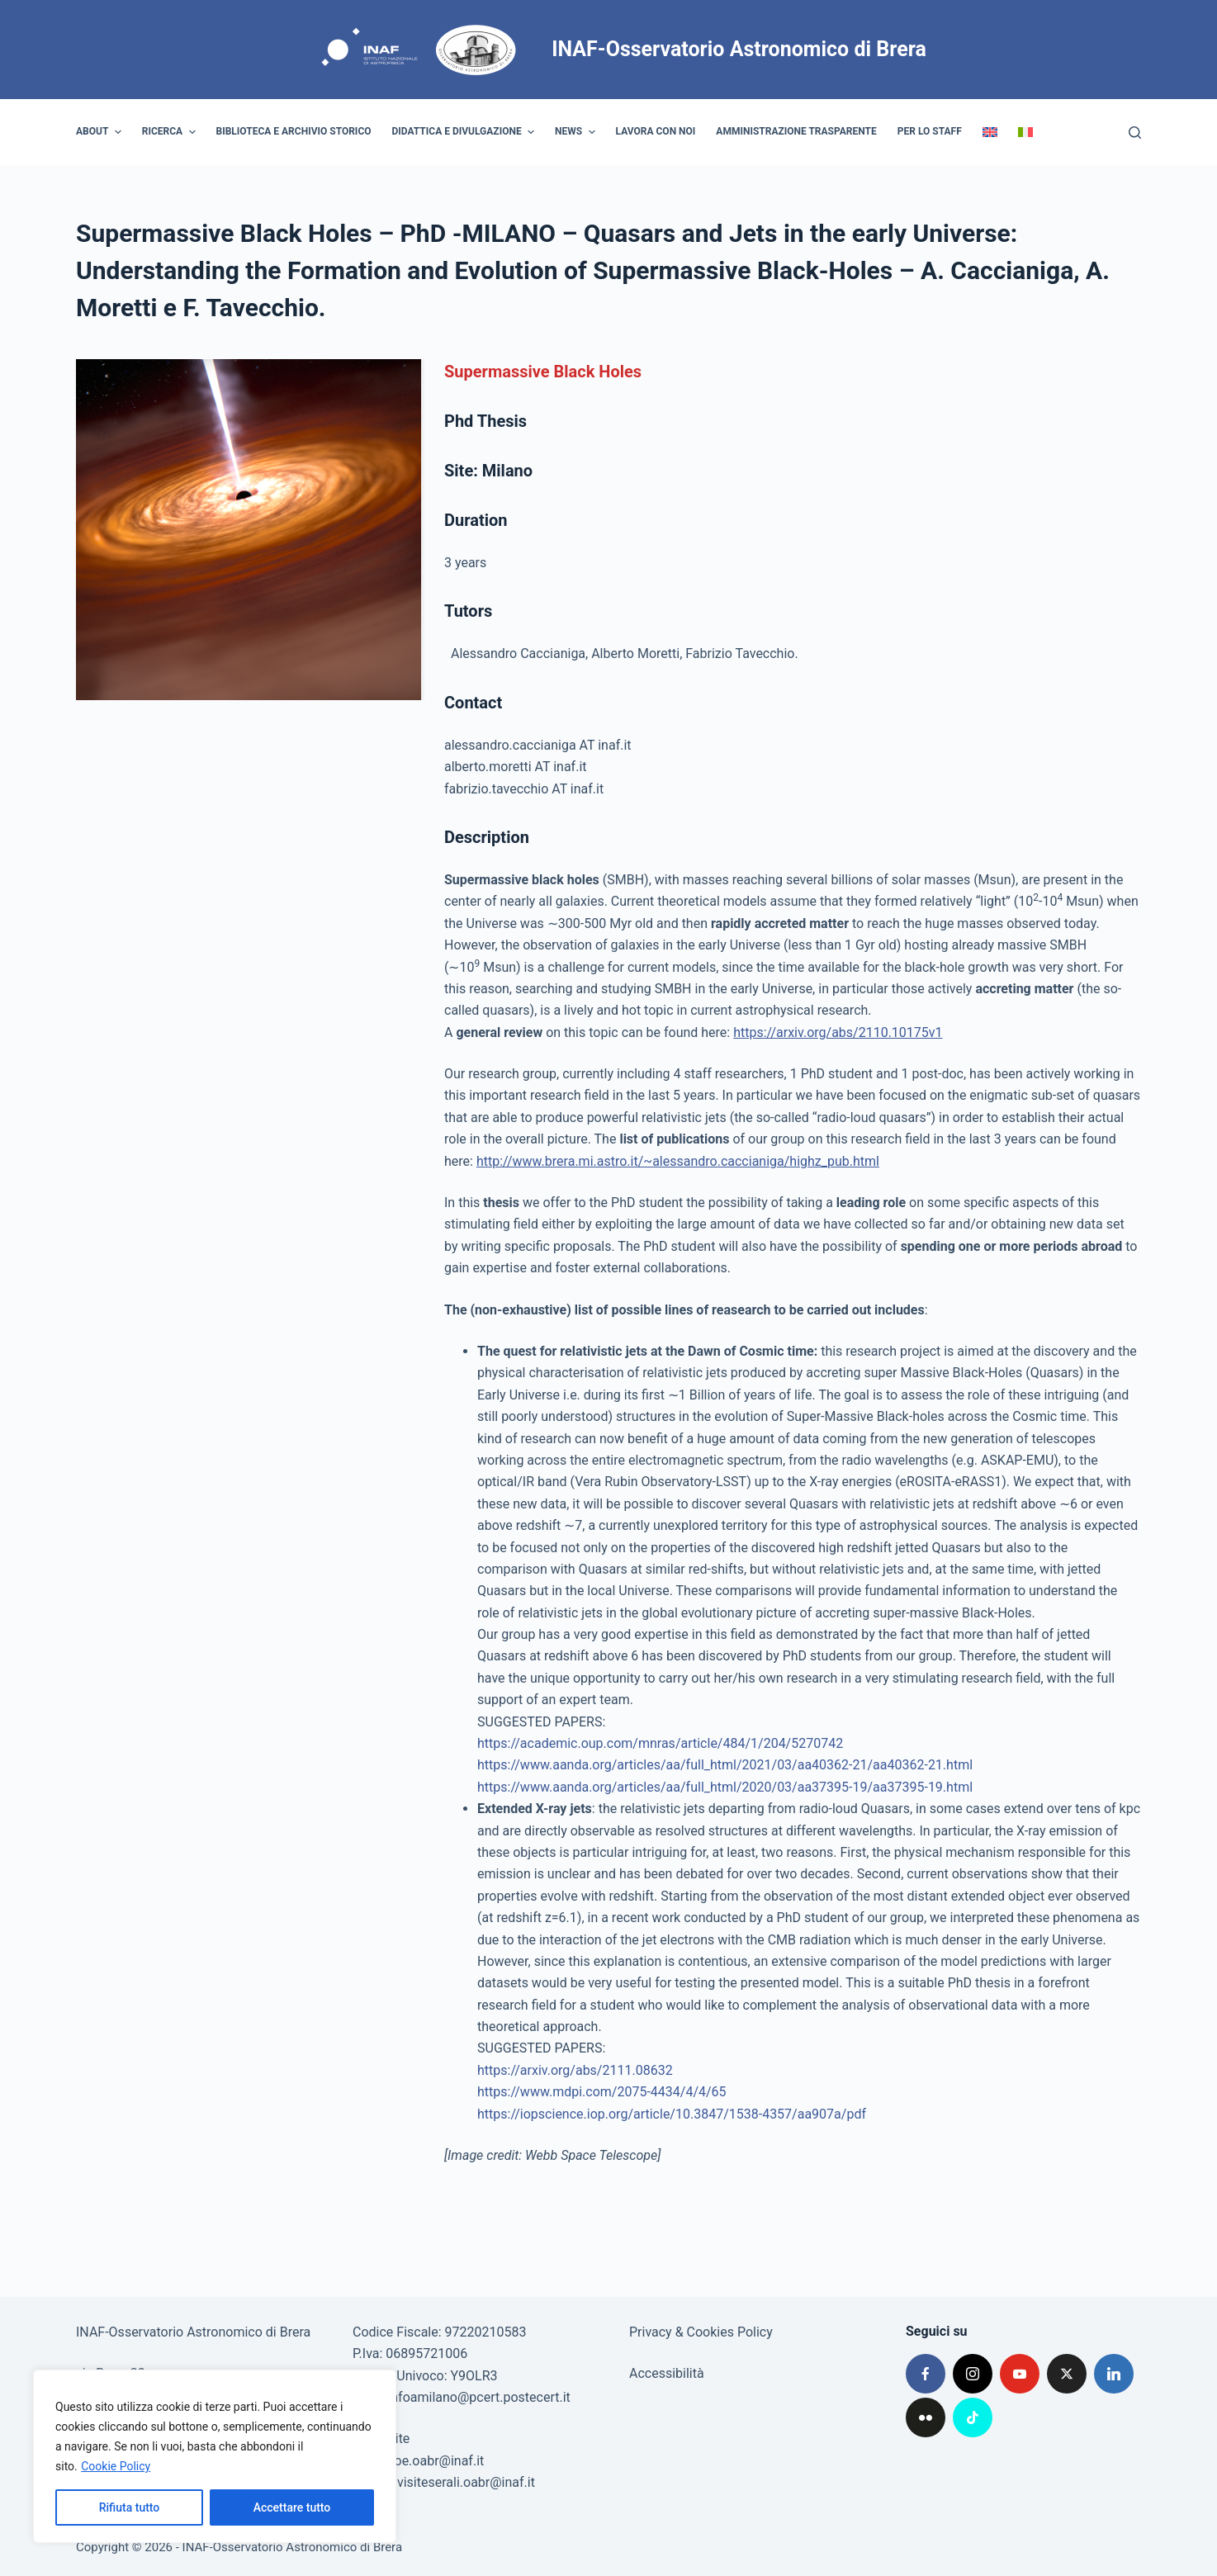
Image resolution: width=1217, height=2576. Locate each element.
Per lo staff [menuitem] (929, 131)
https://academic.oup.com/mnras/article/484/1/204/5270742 (660, 1743)
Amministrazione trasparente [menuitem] (796, 131)
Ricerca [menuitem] (171, 132)
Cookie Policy (115, 2466)
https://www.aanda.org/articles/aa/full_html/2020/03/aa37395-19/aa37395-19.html (725, 1787)
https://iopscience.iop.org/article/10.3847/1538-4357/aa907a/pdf (671, 2114)
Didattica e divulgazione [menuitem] (465, 132)
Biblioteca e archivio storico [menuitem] (294, 131)
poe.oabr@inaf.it (436, 2461)
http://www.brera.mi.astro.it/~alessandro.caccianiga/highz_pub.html (677, 1161)
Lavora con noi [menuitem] (656, 131)
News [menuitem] (577, 132)
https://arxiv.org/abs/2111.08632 (575, 2070)
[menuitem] (989, 132)
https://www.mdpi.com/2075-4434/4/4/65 (602, 2092)
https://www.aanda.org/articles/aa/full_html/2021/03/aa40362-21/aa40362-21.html (725, 1765)
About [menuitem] (100, 132)
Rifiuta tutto (129, 2507)
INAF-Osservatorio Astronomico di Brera (739, 49)
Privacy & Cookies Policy (701, 2332)
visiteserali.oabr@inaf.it (466, 2482)
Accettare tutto (292, 2507)
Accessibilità (666, 2373)
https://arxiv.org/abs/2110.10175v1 (837, 1032)
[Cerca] (1135, 132)
